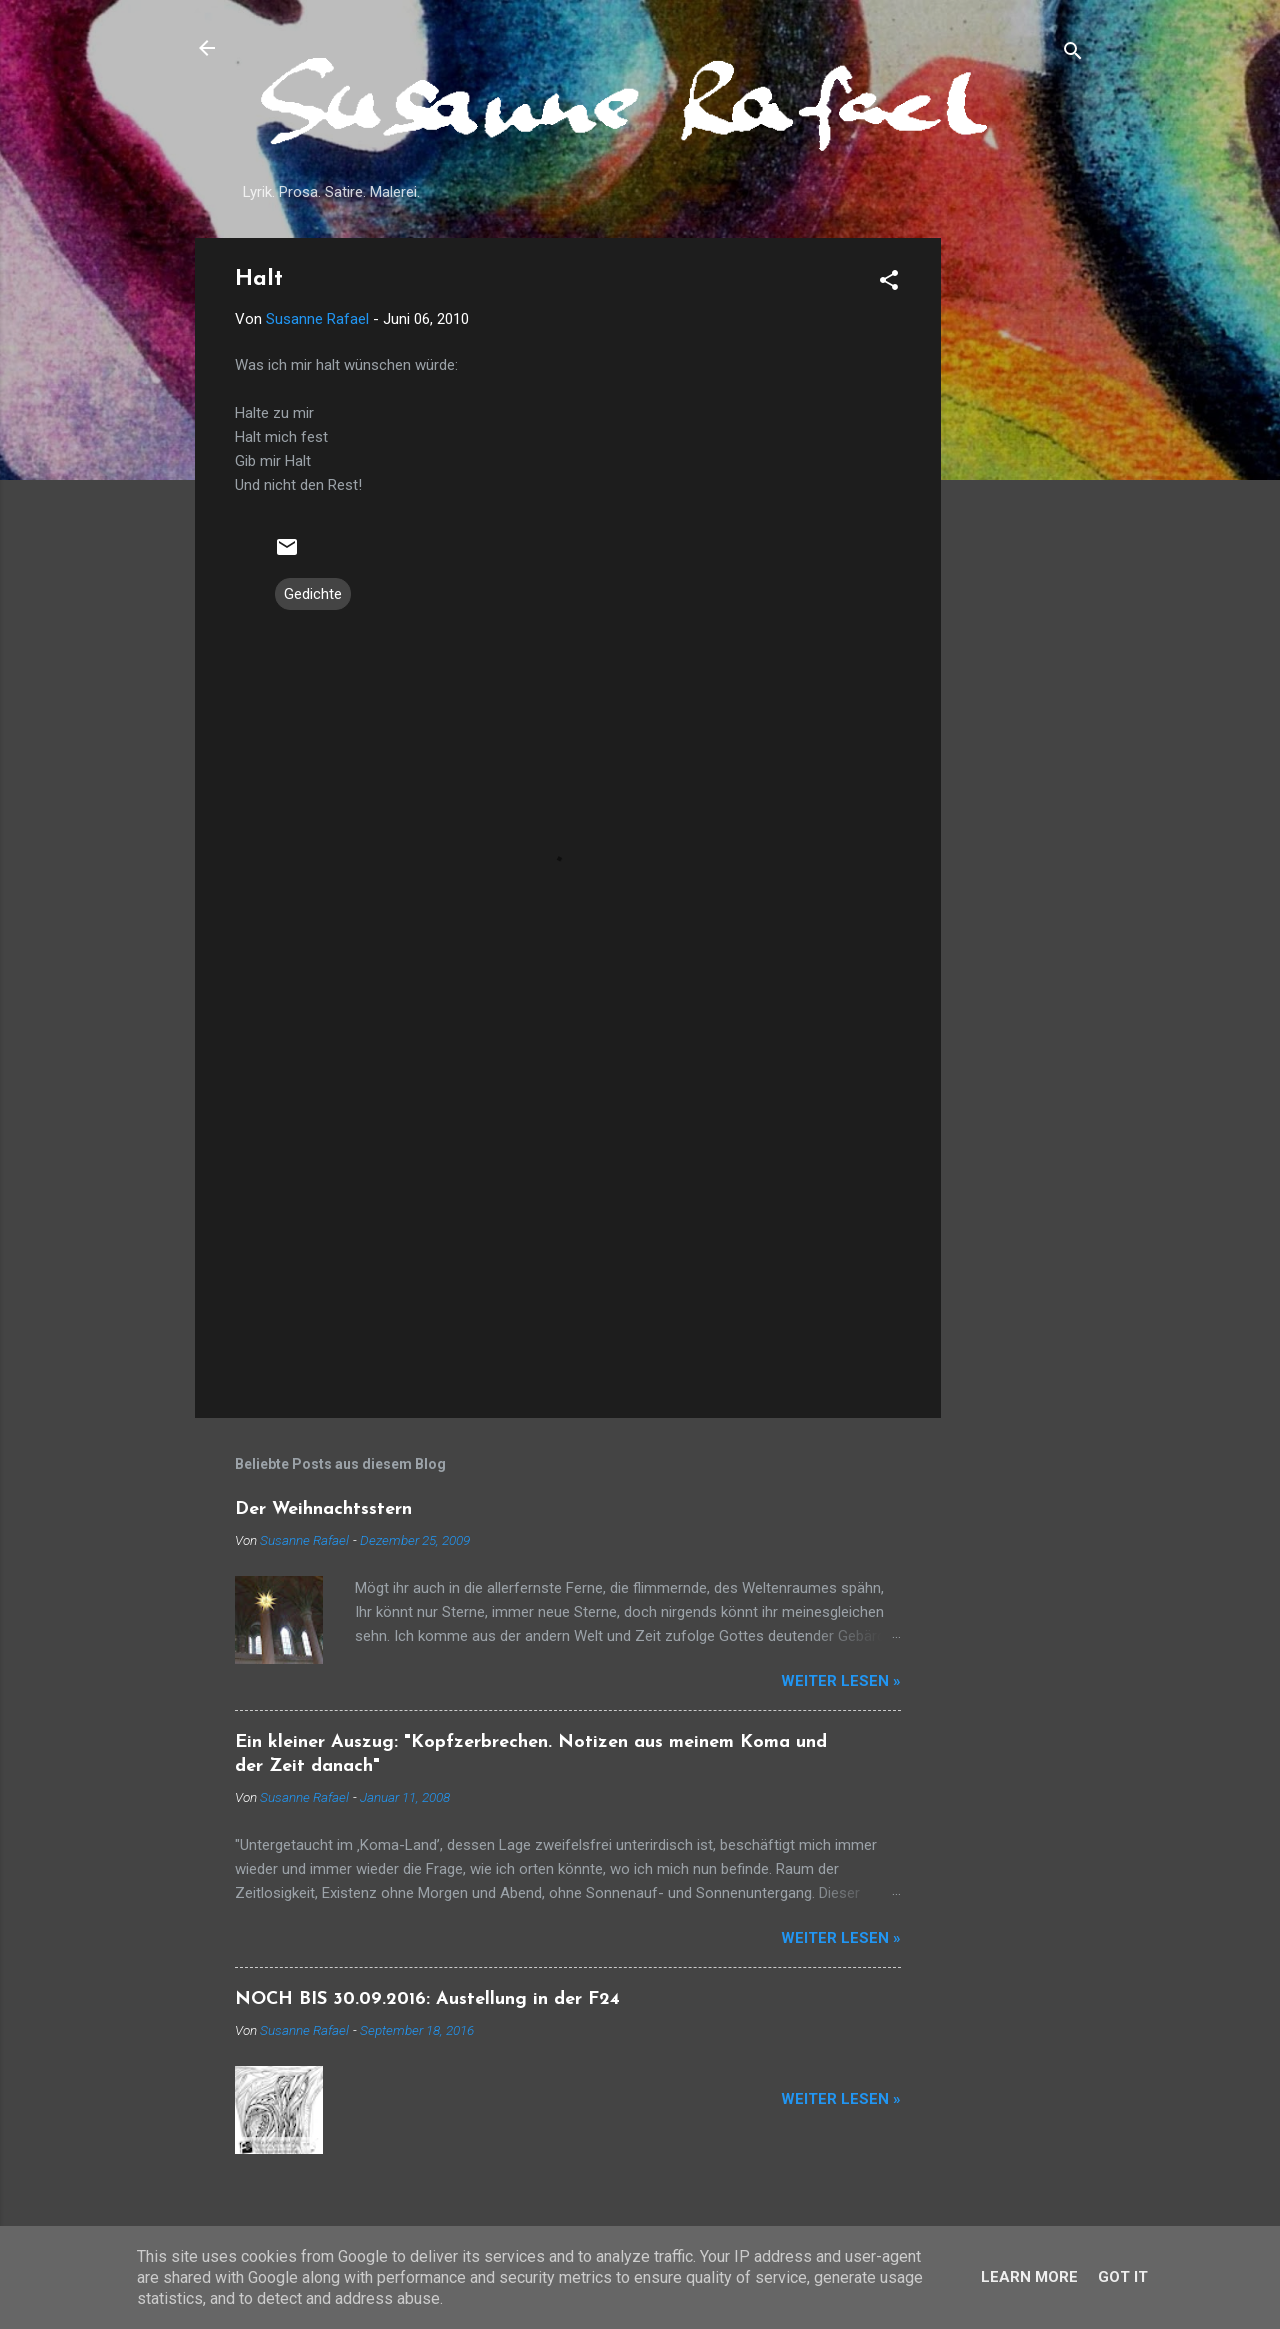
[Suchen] (1073, 54)
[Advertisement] (1021, 538)
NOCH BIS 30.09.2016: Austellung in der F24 (427, 1999)
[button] (889, 283)
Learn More (1029, 2277)
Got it (1123, 2277)
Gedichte (313, 594)
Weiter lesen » (841, 1681)
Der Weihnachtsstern (323, 1509)
